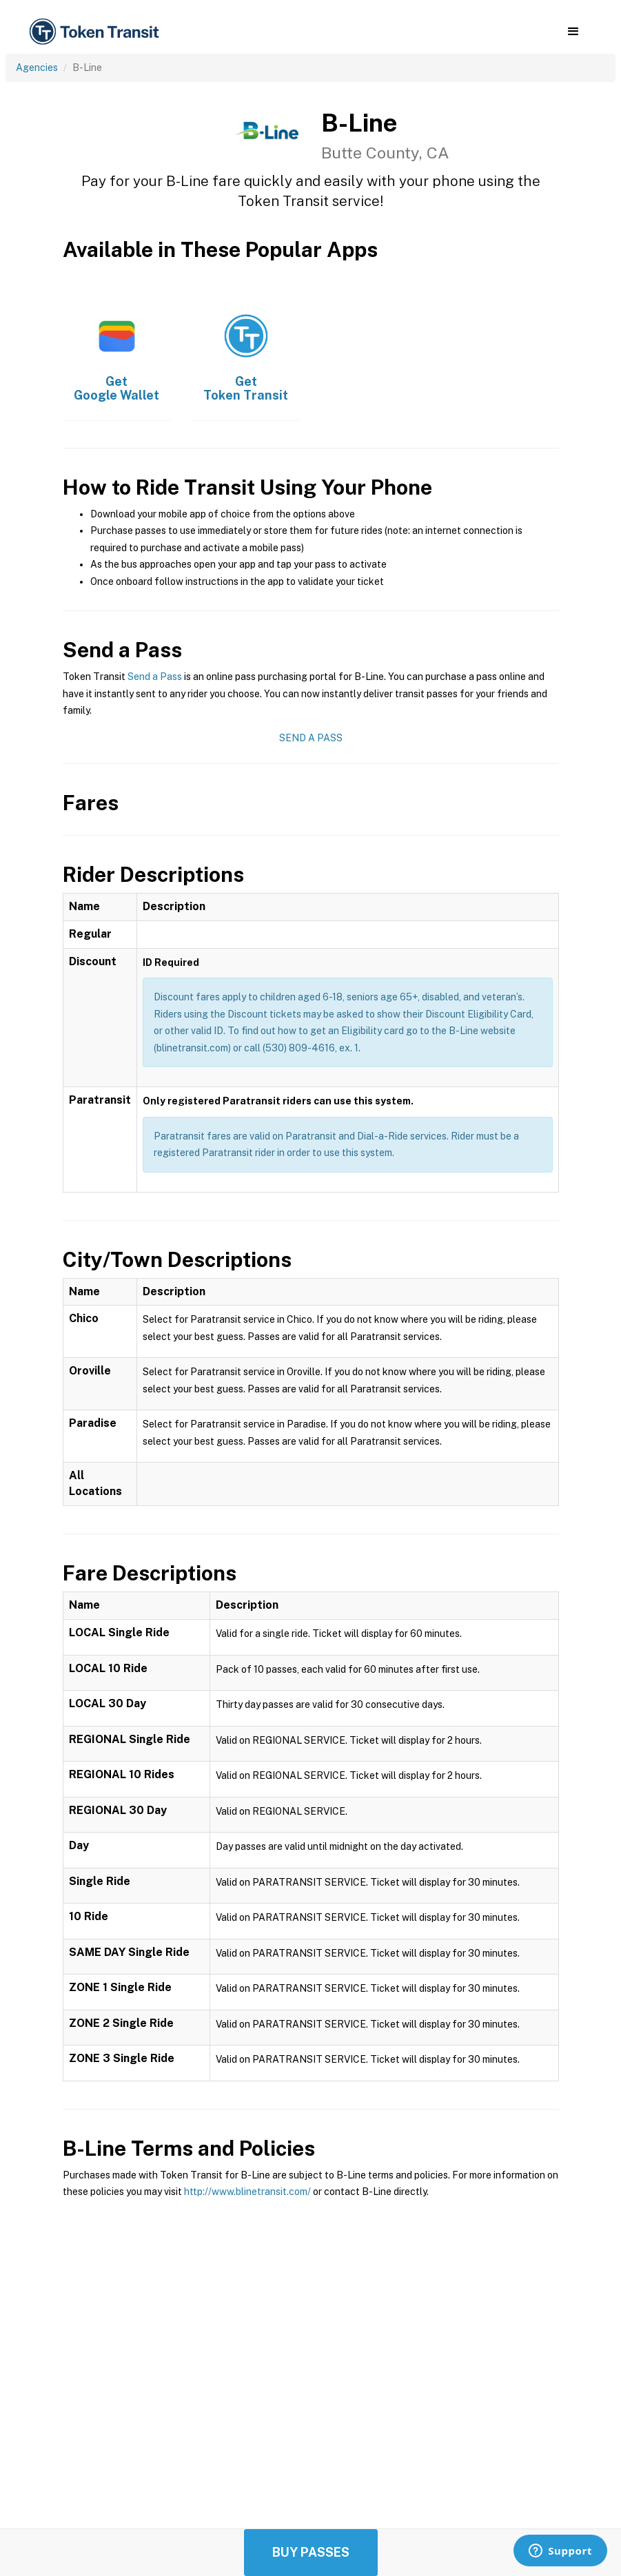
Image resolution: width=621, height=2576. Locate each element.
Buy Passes (310, 2552)
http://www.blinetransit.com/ (247, 2191)
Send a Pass (155, 676)
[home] (96, 32)
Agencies (37, 67)
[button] (573, 31)
